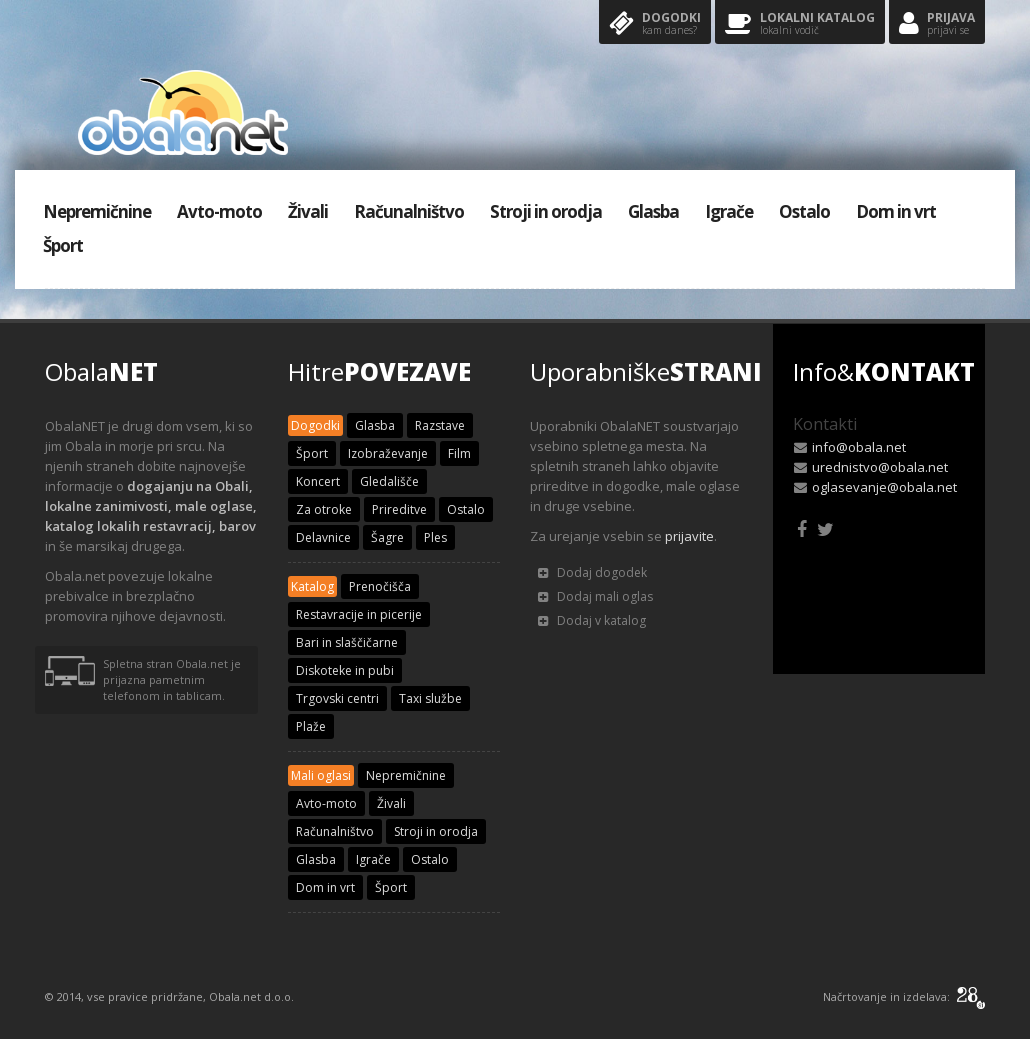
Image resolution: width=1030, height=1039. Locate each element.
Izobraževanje (388, 453)
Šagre (387, 537)
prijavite (689, 536)
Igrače (729, 211)
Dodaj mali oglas (595, 596)
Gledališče (389, 481)
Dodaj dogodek (592, 572)
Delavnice (323, 537)
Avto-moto (219, 211)
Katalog (312, 586)
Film (459, 453)
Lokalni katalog (800, 24)
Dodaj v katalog (592, 620)
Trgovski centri (337, 698)
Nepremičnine (97, 211)
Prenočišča (380, 586)
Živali (308, 211)
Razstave (440, 425)
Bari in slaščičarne (347, 642)
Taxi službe (430, 698)
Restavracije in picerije (359, 614)
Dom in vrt (896, 211)
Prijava (937, 24)
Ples (435, 537)
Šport (63, 245)
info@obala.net (859, 447)
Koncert (318, 481)
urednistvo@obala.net (880, 467)
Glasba (653, 211)
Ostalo (804, 211)
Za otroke (324, 509)
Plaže (311, 726)
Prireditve (399, 509)
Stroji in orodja (546, 211)
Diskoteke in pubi (345, 670)
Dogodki (655, 24)
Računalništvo (409, 211)
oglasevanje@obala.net (884, 487)
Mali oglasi (321, 775)
